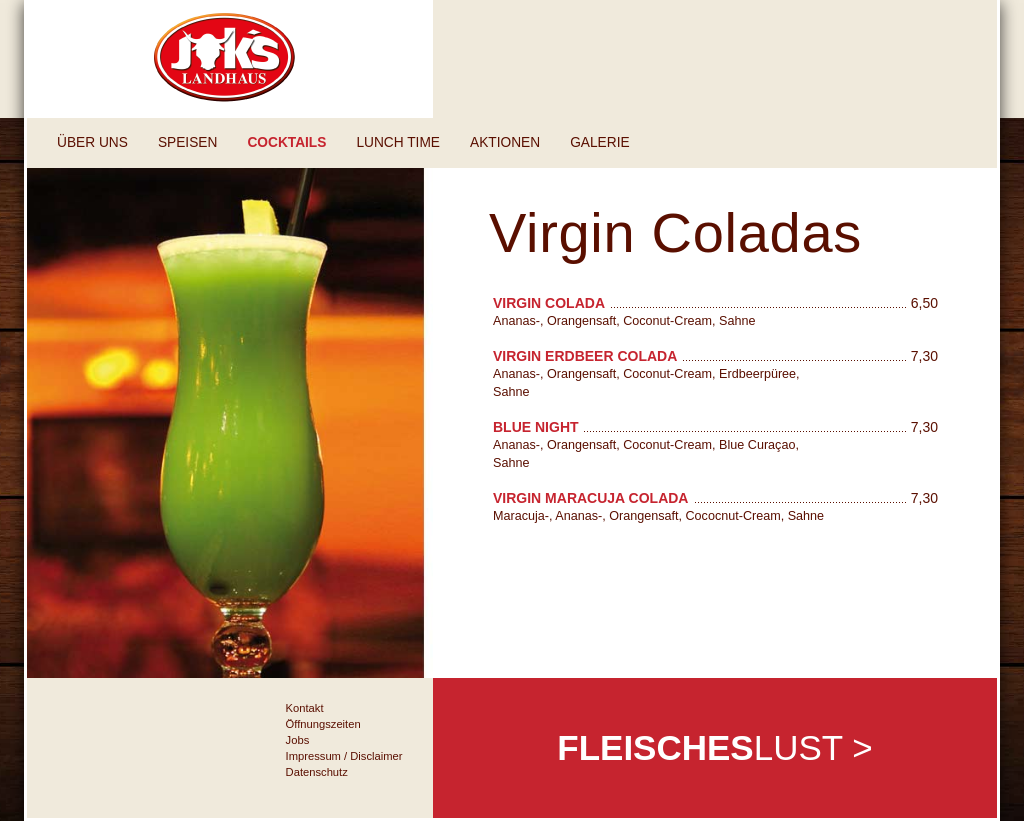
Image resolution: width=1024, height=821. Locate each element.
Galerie (599, 142)
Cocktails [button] (286, 142)
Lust (714, 747)
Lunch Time (398, 142)
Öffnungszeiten (323, 724)
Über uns (92, 142)
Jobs (298, 740)
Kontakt (305, 708)
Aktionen (505, 142)
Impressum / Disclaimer (344, 756)
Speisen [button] (187, 142)
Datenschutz (317, 772)
